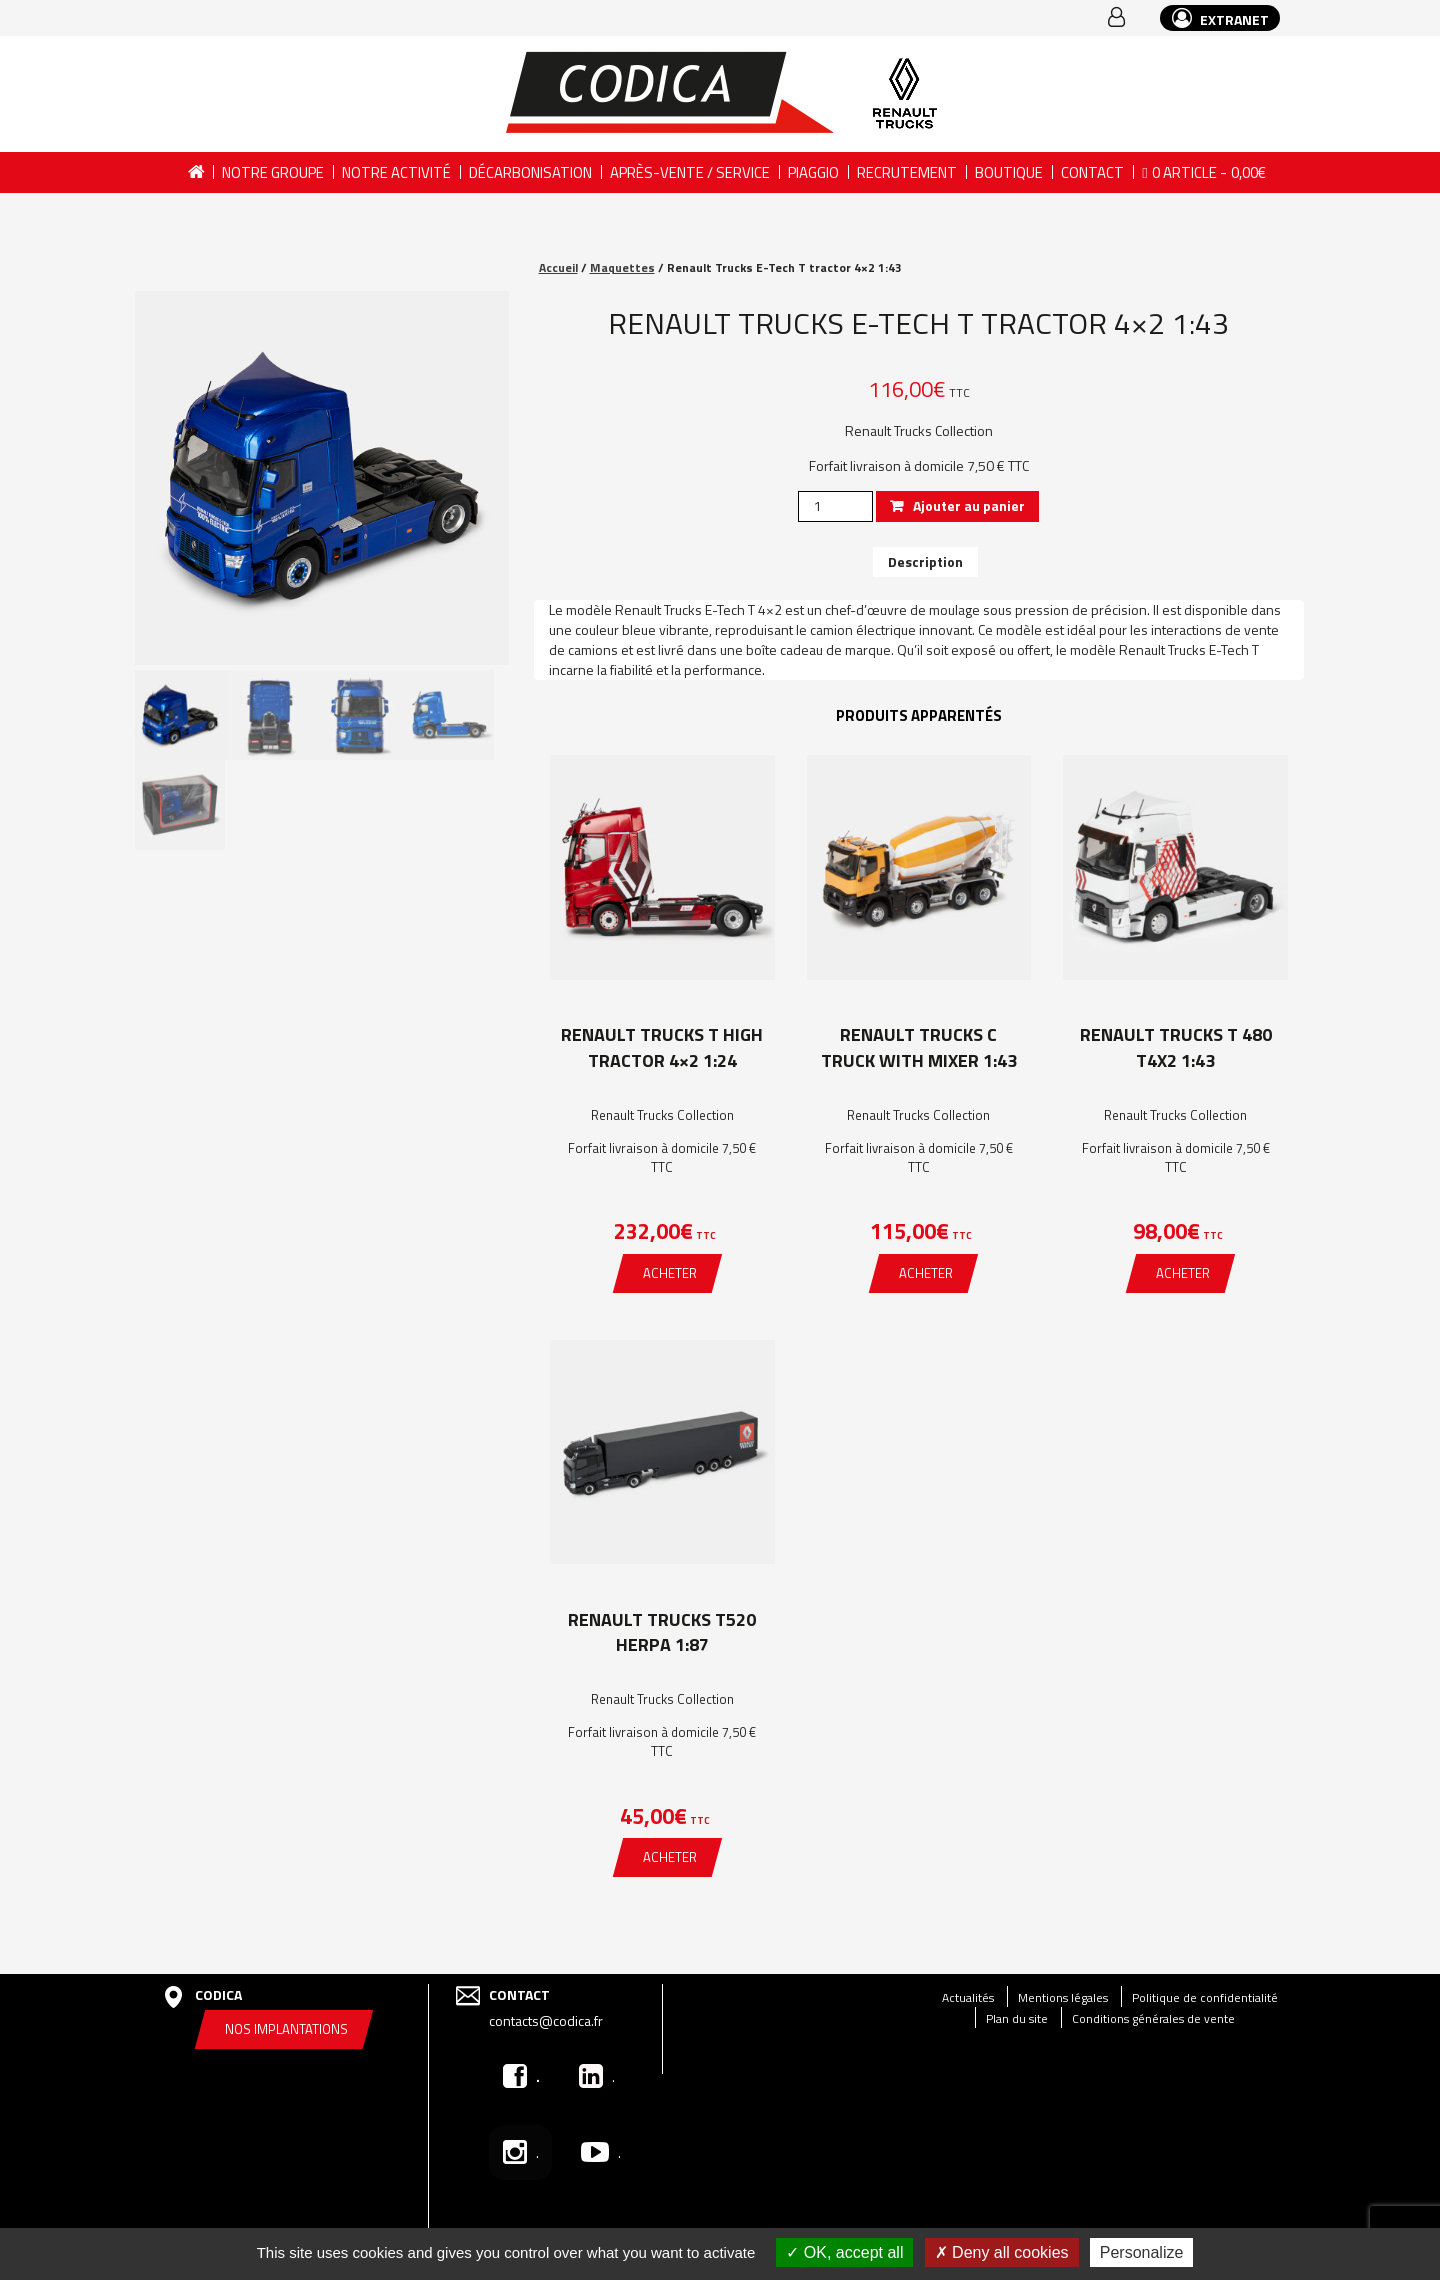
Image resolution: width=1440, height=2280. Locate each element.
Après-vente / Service (690, 172)
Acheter (670, 1273)
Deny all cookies (1002, 2252)
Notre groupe (273, 172)
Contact (1092, 172)
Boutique (1009, 172)
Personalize (1142, 2252)
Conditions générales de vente (1153, 2018)
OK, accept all (844, 2252)
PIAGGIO (813, 172)
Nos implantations (286, 2029)
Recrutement (907, 172)
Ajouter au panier (969, 505)
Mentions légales (1063, 1997)
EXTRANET (1220, 19)
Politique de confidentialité (1205, 1997)
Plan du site (1017, 2018)
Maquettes (622, 267)
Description (925, 561)
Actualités (968, 1997)
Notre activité (396, 172)
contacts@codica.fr (546, 2020)
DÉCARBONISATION (530, 172)
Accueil (195, 172)
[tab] (925, 562)
